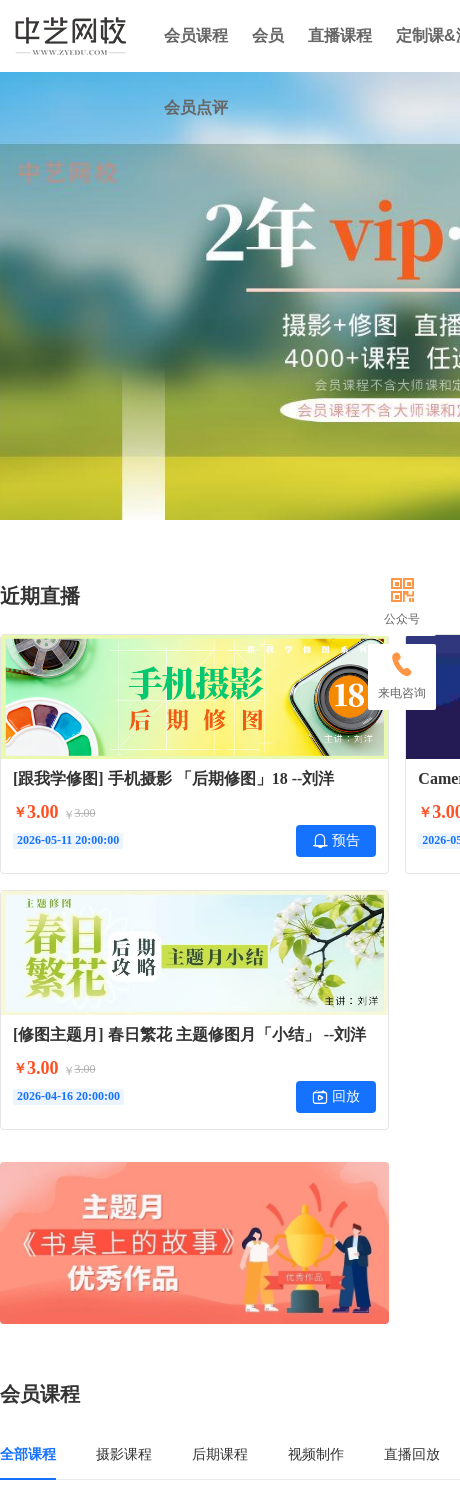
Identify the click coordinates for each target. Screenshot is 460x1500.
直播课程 (340, 35)
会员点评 (196, 107)
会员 (268, 35)
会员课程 (196, 35)
